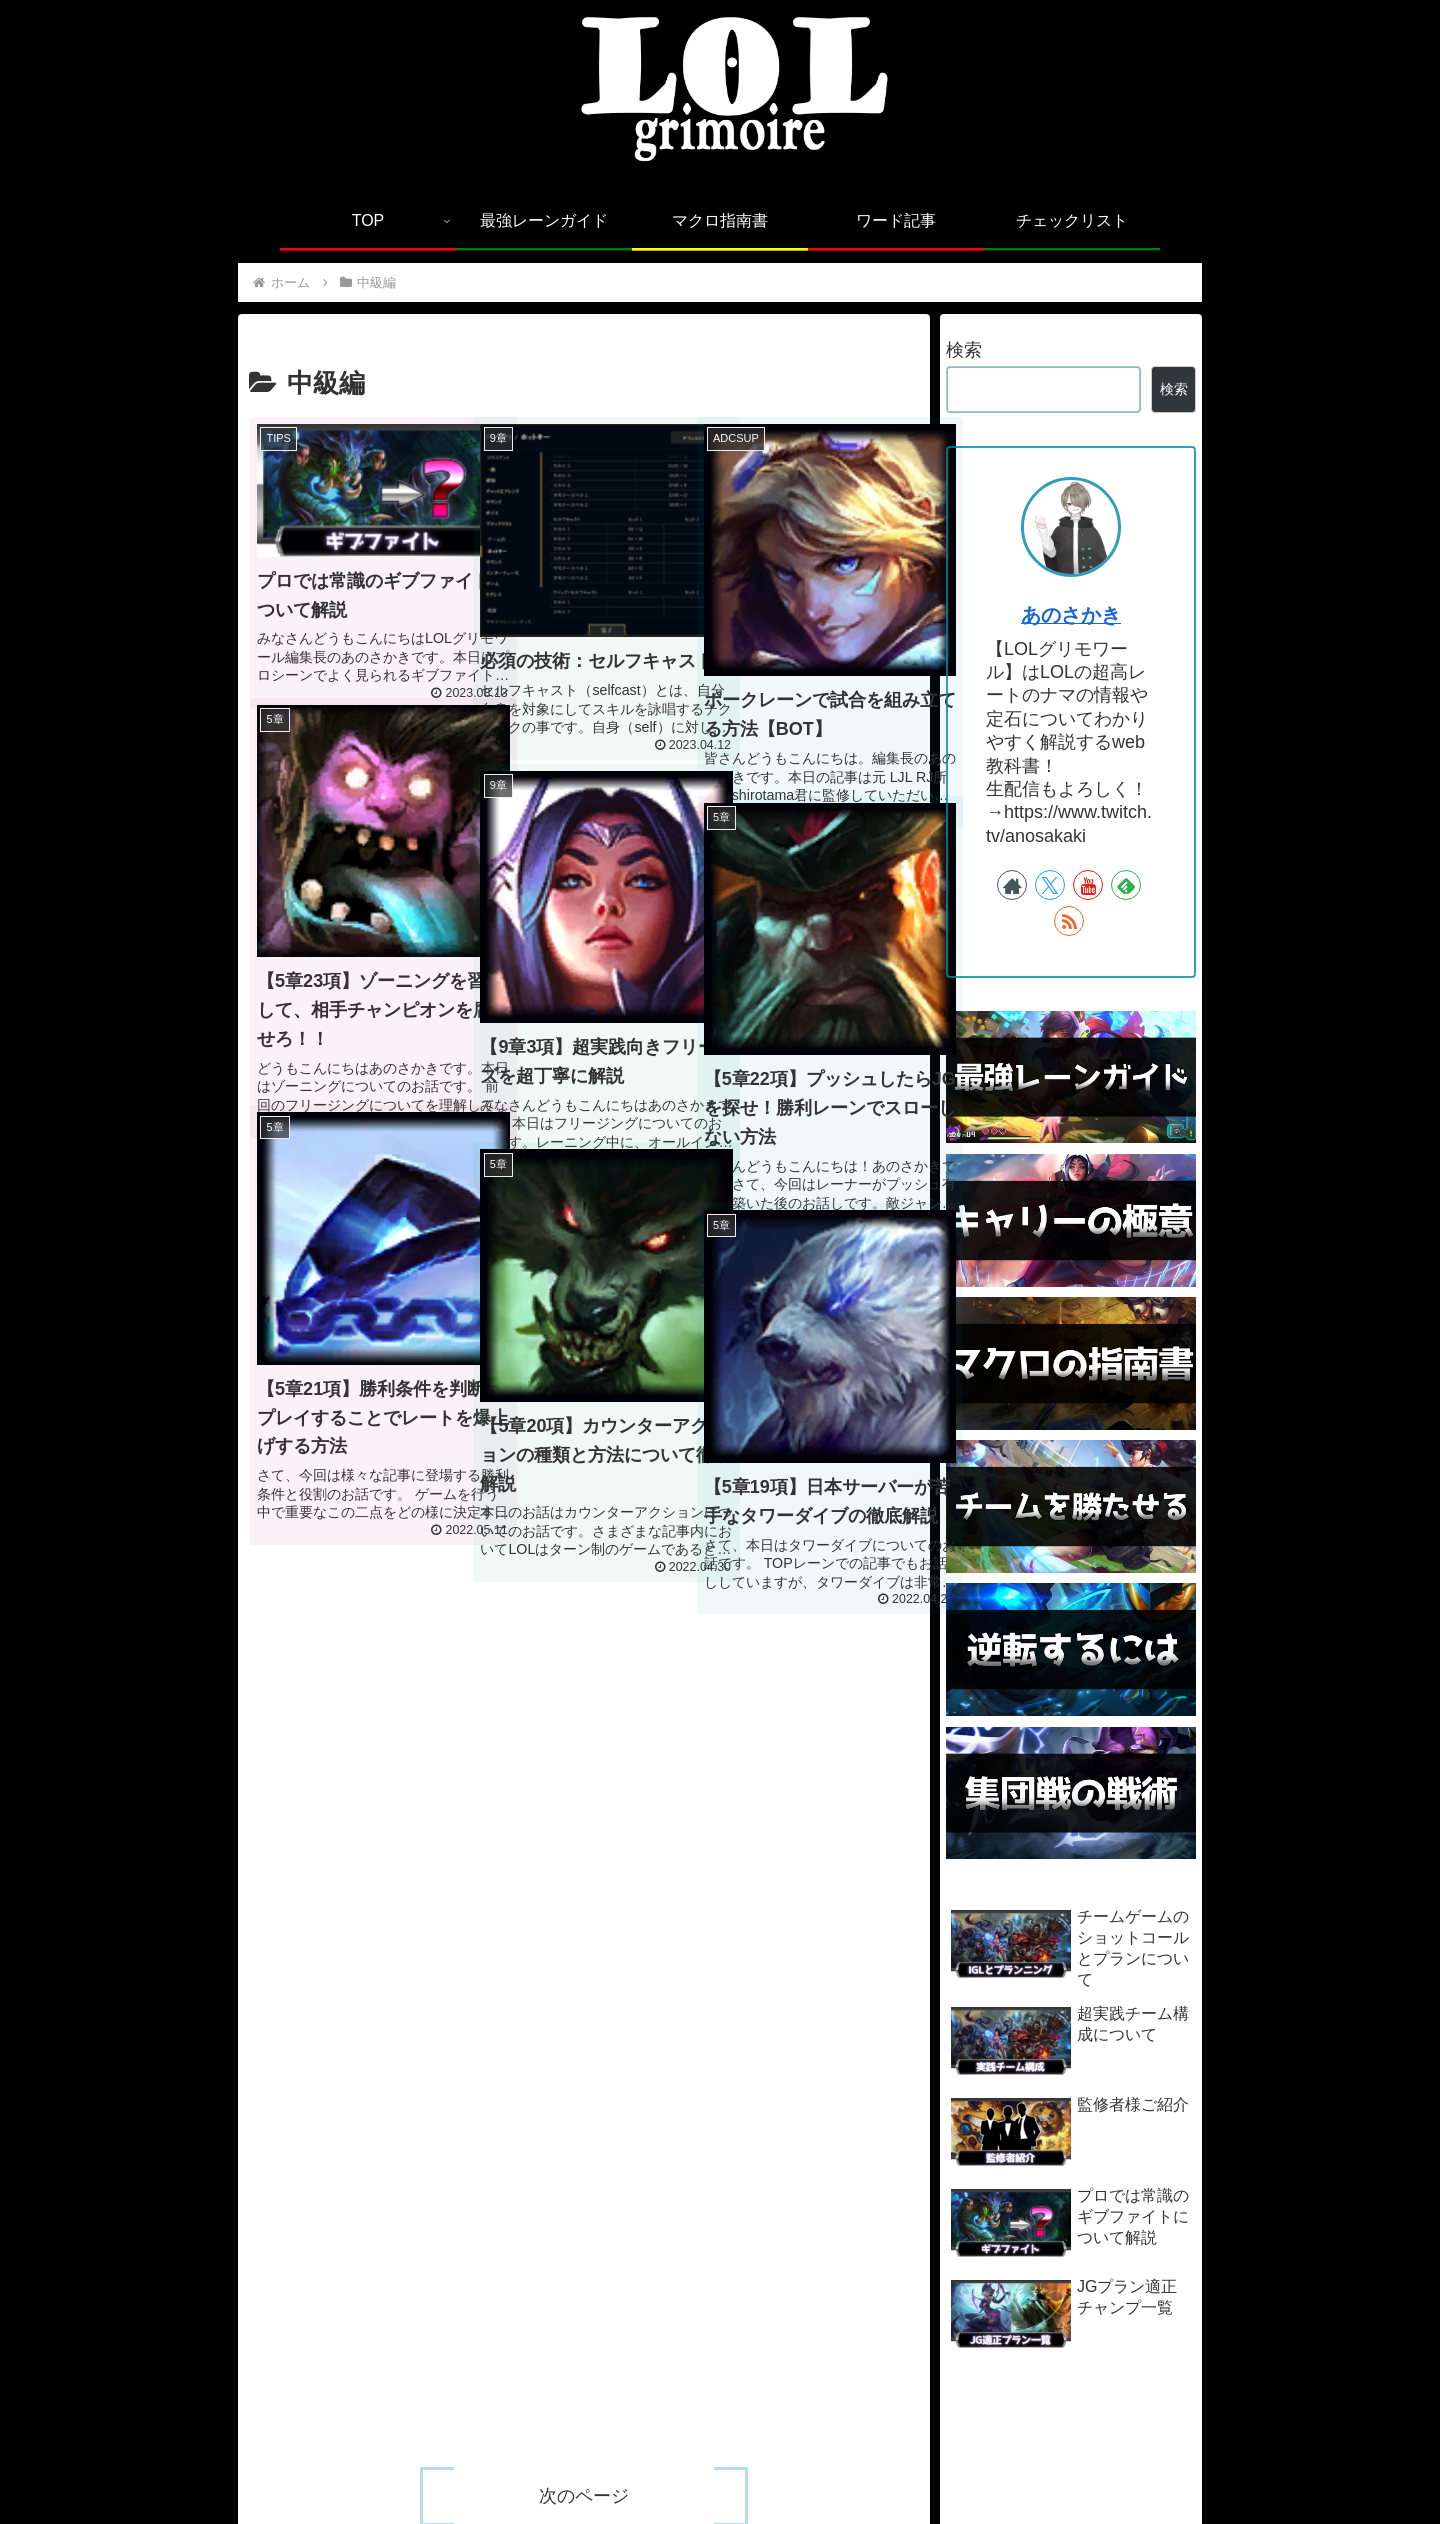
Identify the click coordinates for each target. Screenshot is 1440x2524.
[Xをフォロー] (1050, 885)
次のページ (584, 1664)
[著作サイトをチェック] (1012, 885)
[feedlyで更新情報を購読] (1126, 885)
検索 (964, 350)
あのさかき (1071, 615)
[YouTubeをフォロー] (1088, 885)
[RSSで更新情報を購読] (1069, 921)
